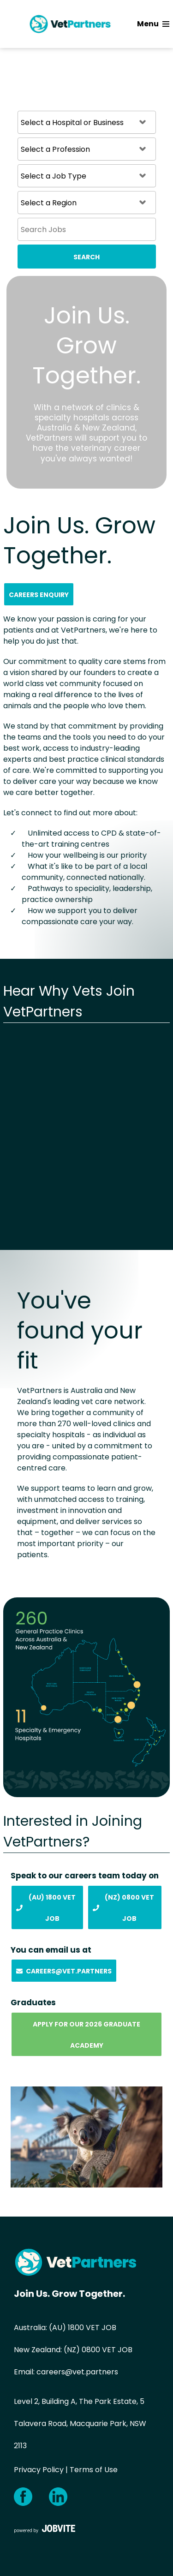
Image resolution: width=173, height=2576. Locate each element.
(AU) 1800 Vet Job (46, 1908)
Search (86, 257)
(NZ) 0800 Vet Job (123, 1908)
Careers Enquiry (39, 594)
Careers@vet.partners (64, 1971)
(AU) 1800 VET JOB (82, 2327)
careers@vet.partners (77, 2372)
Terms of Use (94, 2469)
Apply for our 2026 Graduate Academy (86, 2035)
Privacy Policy (39, 2469)
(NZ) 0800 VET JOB (98, 2349)
